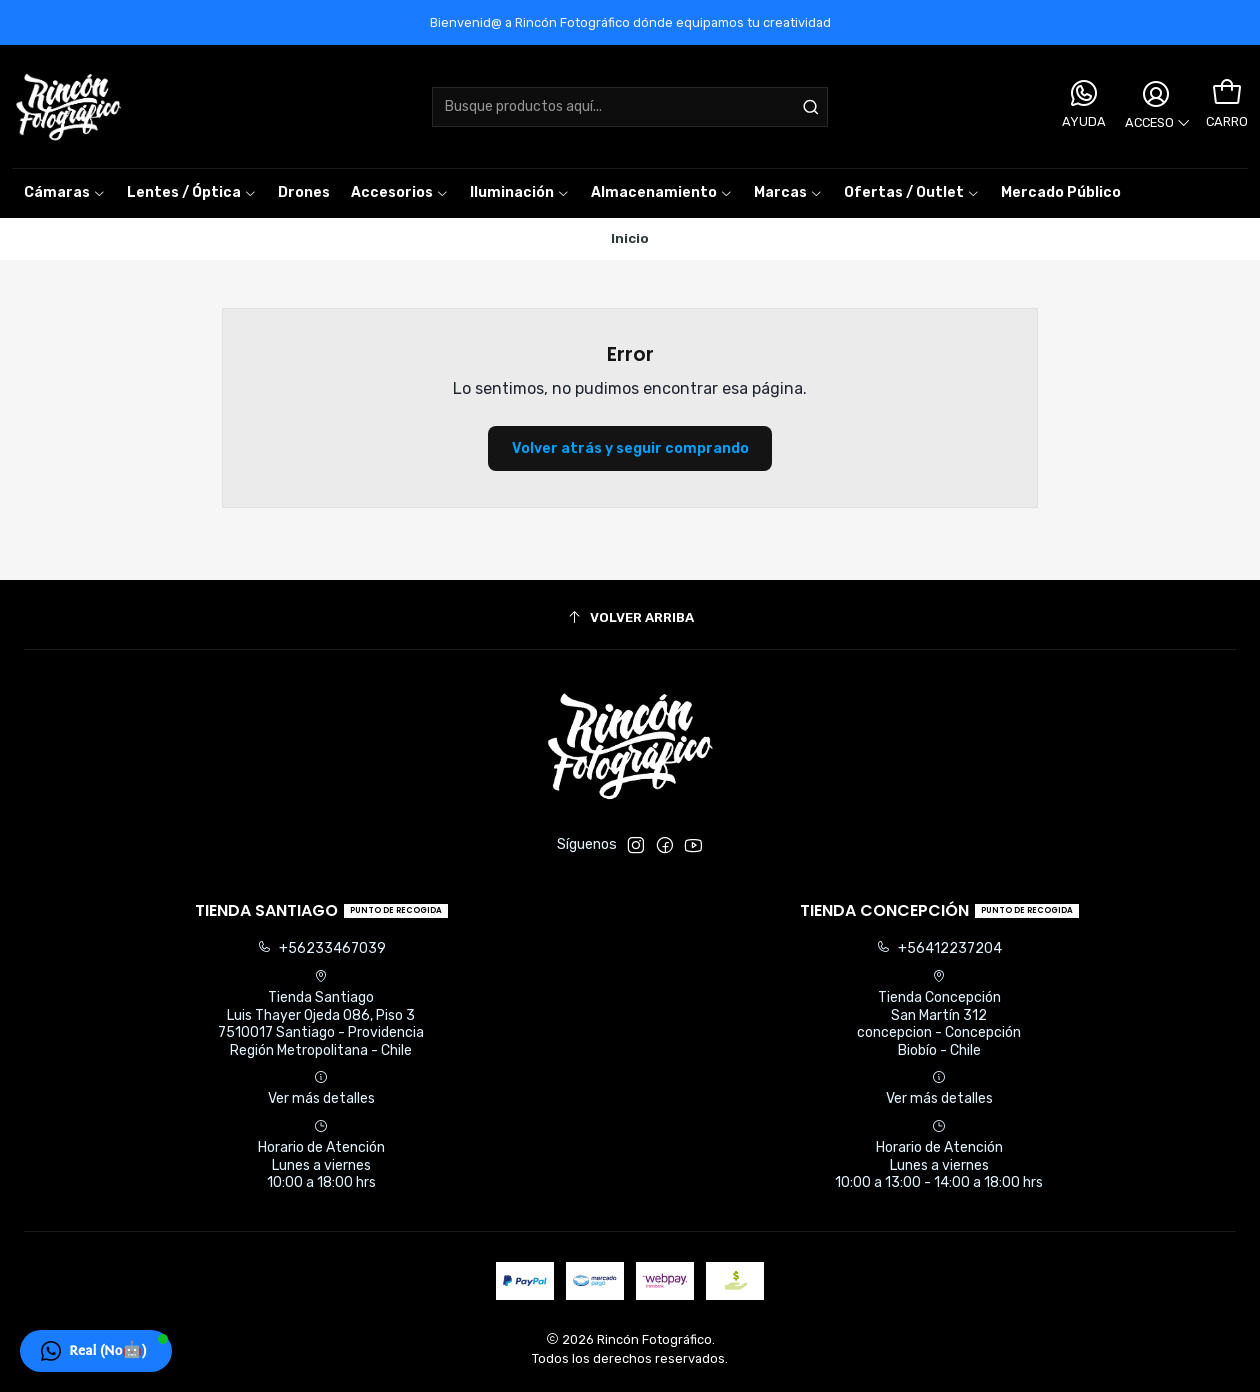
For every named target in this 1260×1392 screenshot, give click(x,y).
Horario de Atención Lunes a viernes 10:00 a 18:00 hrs (321, 1155)
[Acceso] (1156, 107)
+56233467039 (321, 948)
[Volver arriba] (630, 617)
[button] (788, 193)
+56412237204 (939, 948)
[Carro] (1227, 93)
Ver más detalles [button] (321, 1088)
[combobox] (630, 107)
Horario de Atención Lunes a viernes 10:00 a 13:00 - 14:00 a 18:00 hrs (939, 1155)
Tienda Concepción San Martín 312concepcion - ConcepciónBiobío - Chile (939, 1014)
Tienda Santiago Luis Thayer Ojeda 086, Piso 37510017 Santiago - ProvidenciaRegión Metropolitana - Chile (321, 1014)
